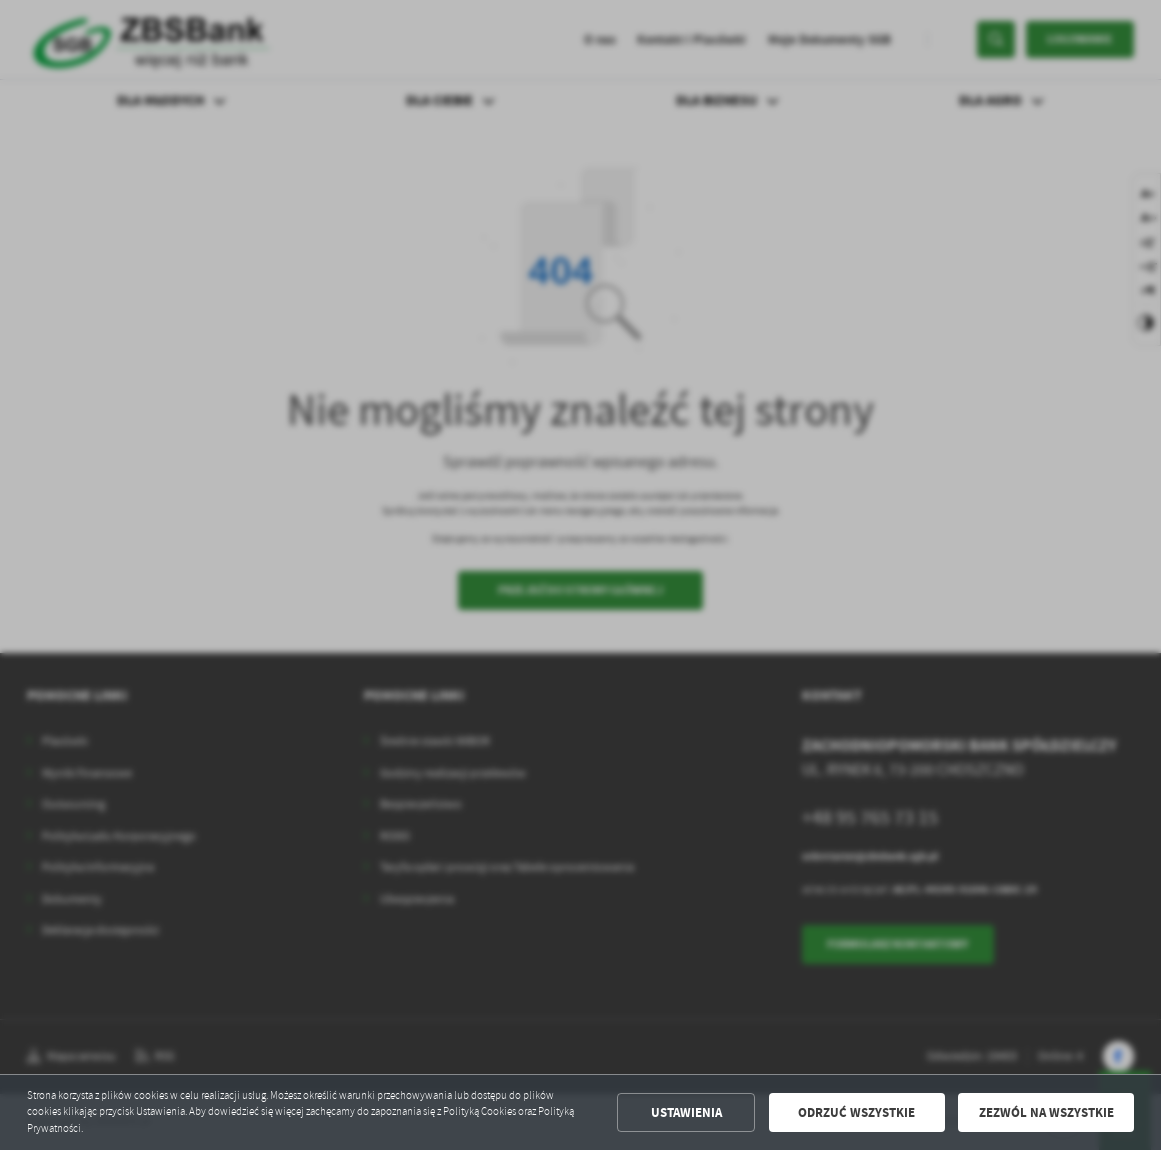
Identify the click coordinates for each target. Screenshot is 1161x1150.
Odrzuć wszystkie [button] (856, 1112)
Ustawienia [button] (686, 1112)
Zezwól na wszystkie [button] (1046, 1112)
